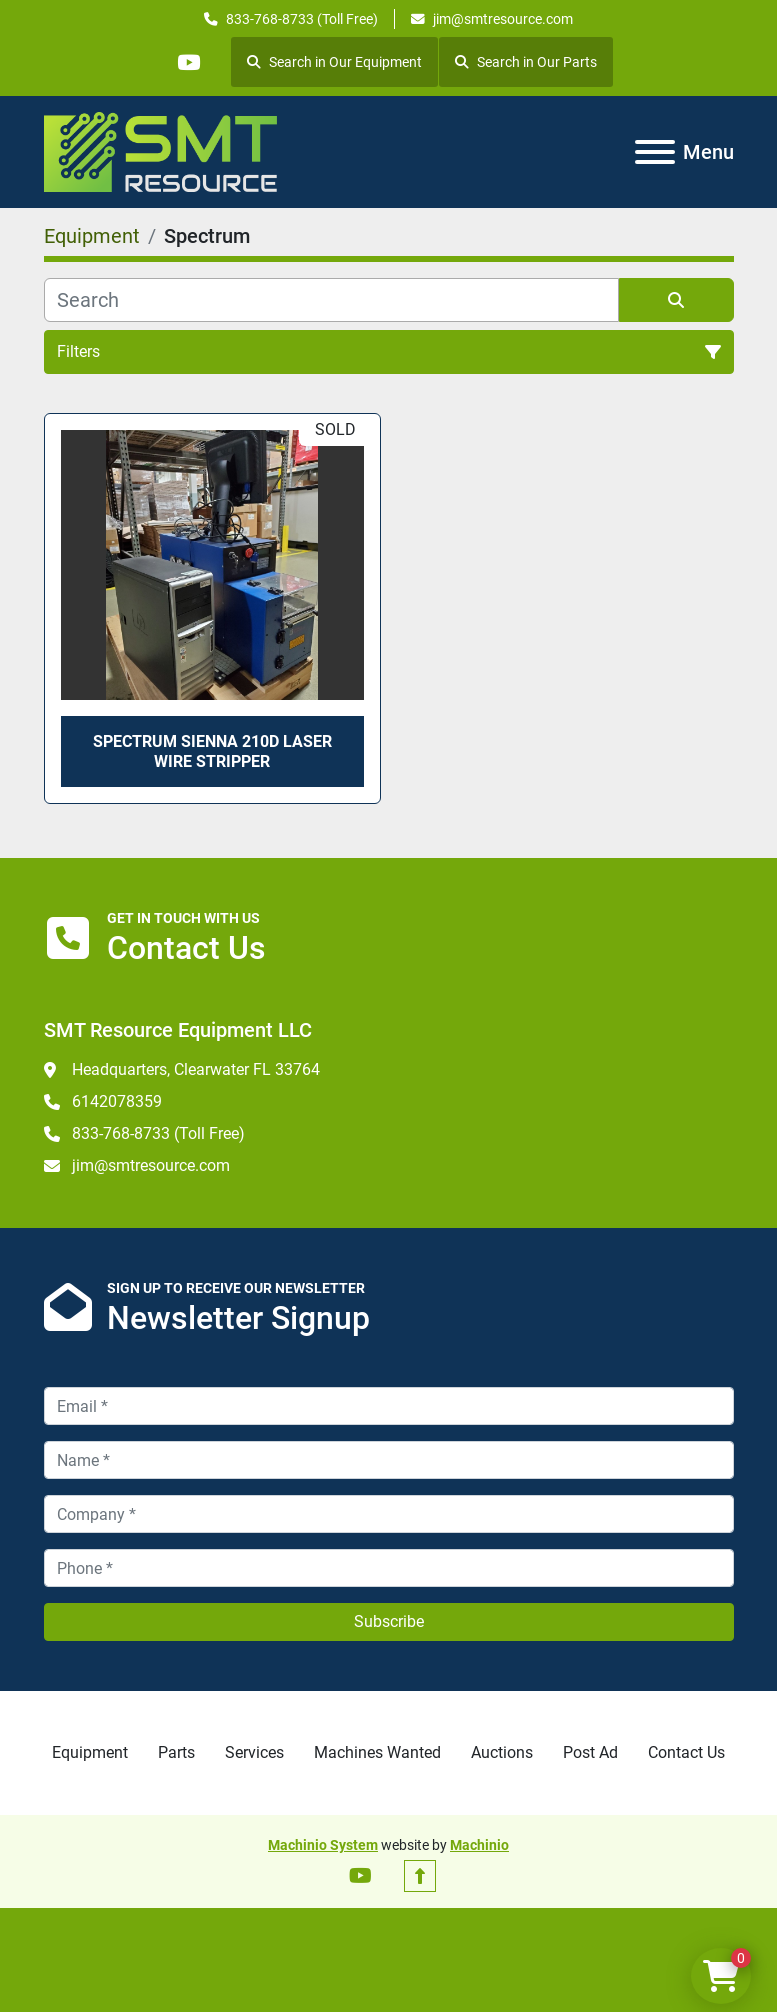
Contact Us (686, 1752)
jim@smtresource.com (503, 19)
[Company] (389, 1514)
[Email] (389, 1406)
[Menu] (655, 152)
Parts (176, 1752)
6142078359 (117, 1101)
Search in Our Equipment (335, 62)
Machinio (479, 1845)
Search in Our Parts (527, 62)
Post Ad (590, 1752)
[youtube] (189, 62)
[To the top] (420, 1876)
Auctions (502, 1752)
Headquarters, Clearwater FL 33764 (196, 1069)
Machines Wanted (377, 1752)
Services (254, 1752)
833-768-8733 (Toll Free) (302, 19)
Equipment (90, 1752)
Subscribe (389, 1621)
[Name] (389, 1460)
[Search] (331, 300)
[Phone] (389, 1568)
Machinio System (323, 1845)
